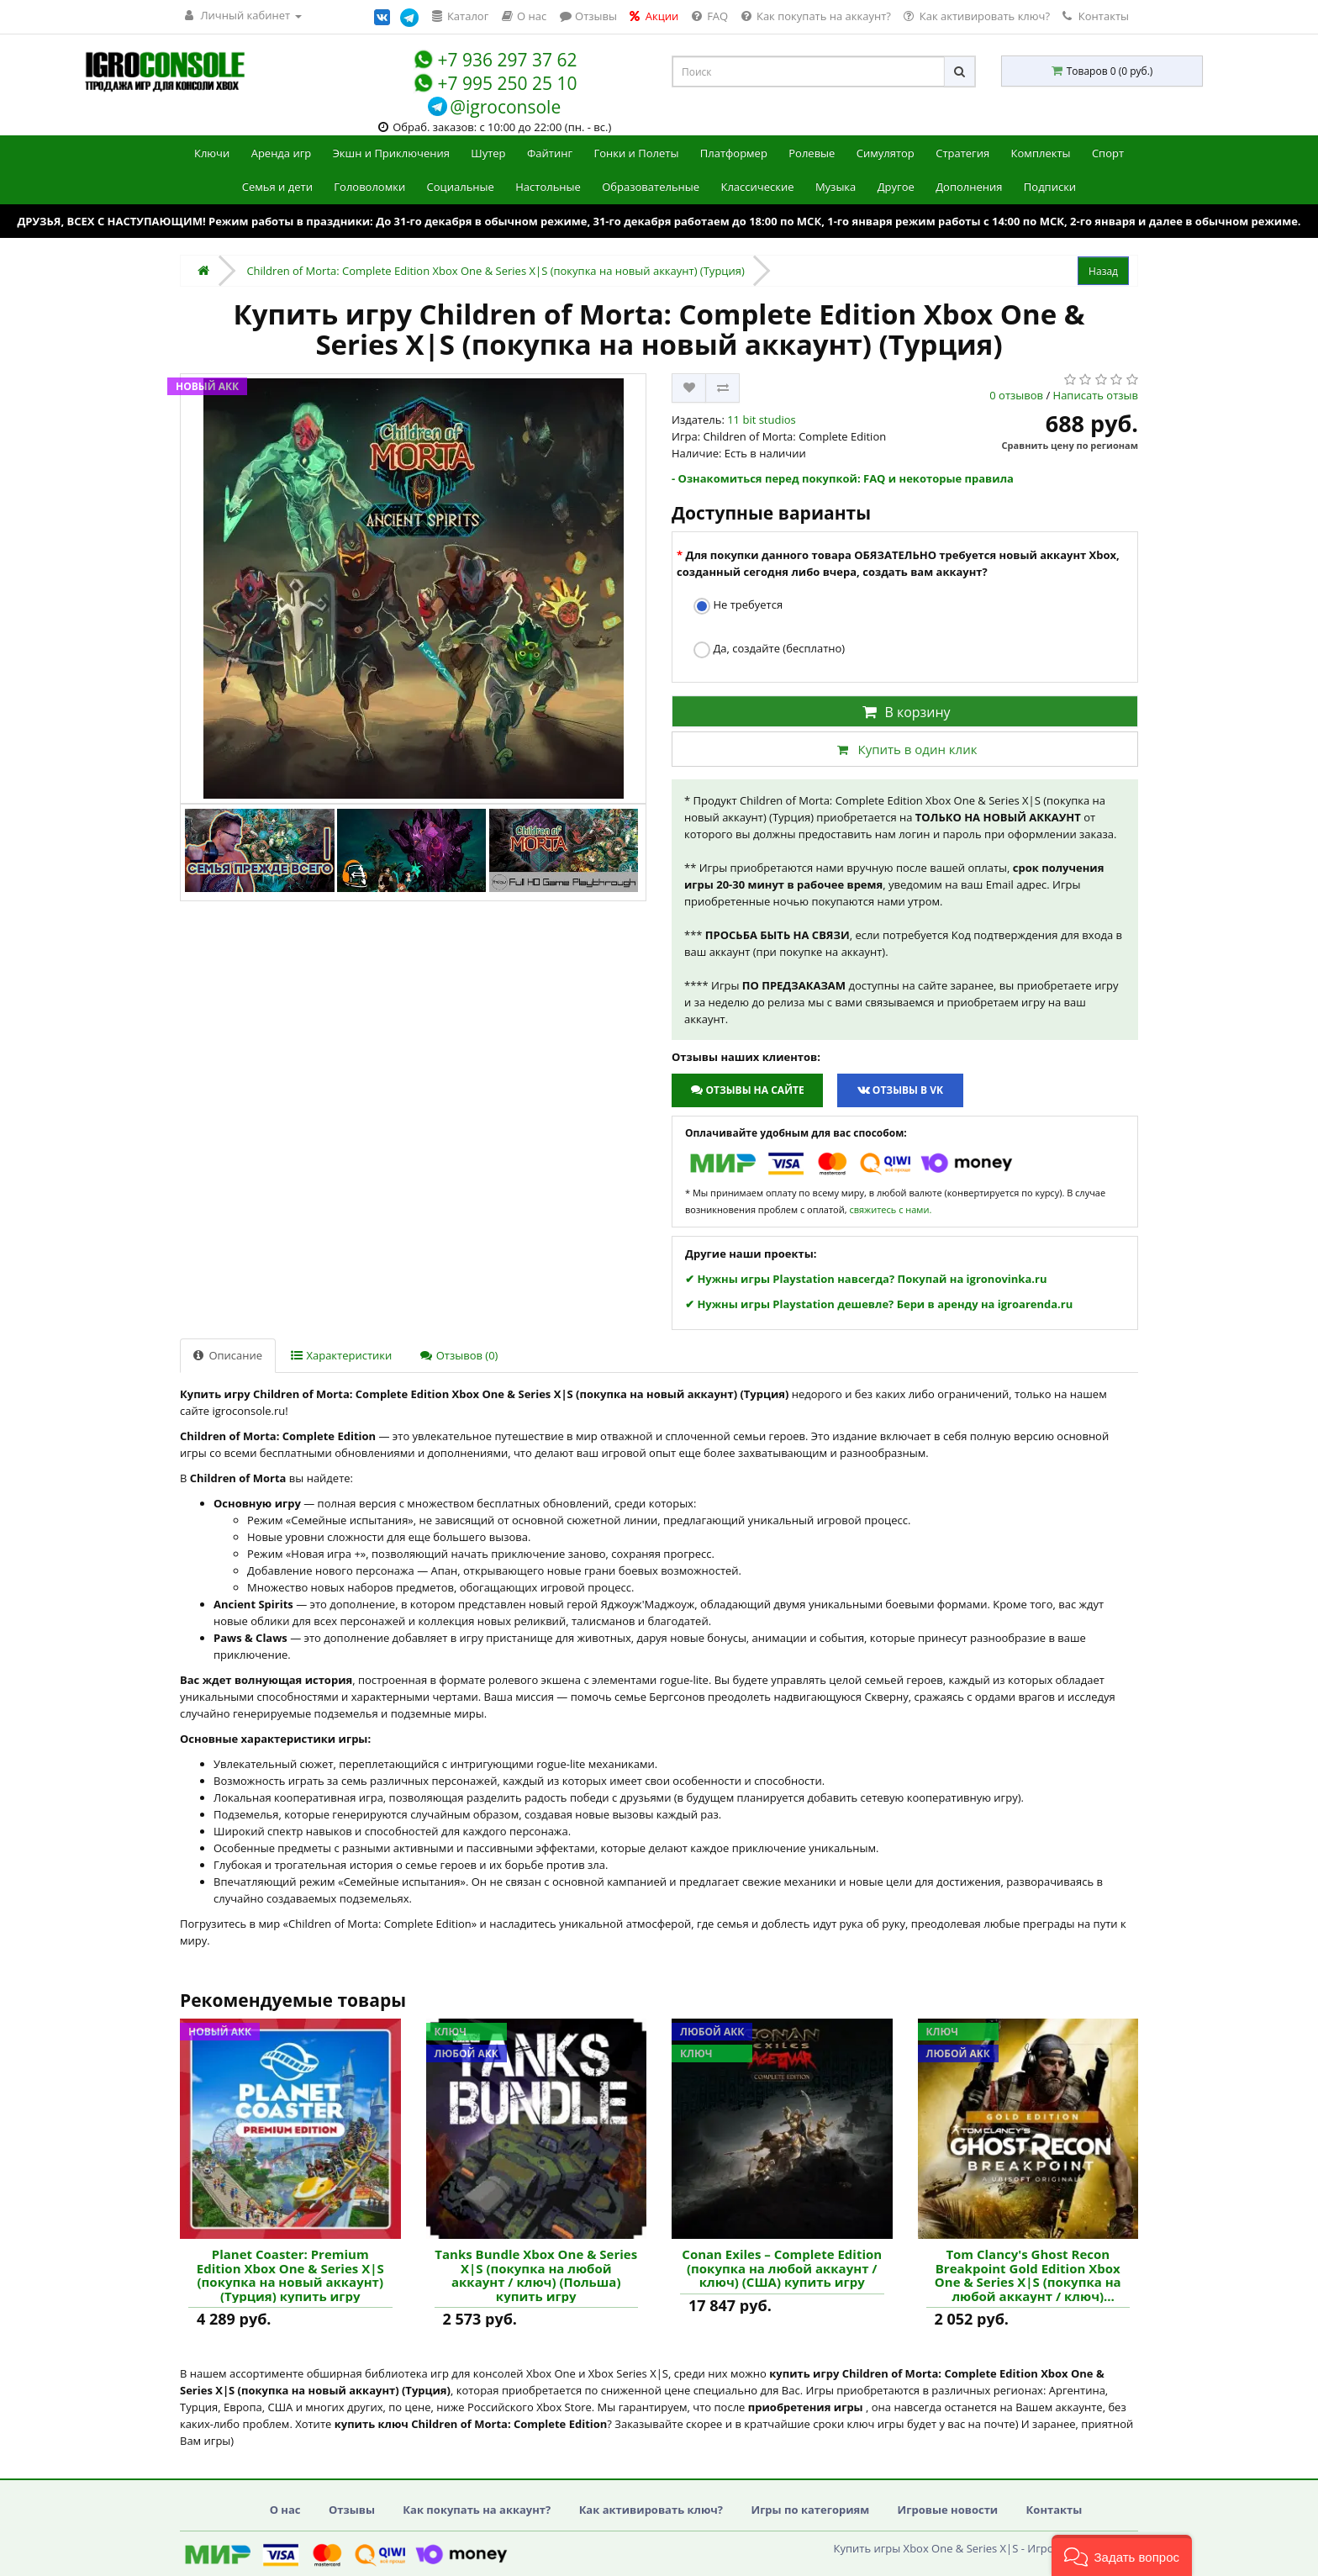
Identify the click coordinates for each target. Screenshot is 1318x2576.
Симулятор (886, 153)
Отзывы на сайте (747, 1090)
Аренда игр (281, 153)
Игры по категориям (810, 2509)
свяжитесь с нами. (890, 1209)
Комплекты (1041, 153)
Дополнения (969, 186)
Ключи (211, 153)
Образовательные (650, 186)
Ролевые (811, 153)
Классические (756, 186)
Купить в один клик (904, 749)
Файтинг (549, 153)
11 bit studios (761, 419)
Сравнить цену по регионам (1070, 445)
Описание (227, 1355)
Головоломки (369, 186)
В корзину (904, 712)
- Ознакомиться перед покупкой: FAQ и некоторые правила (843, 478)
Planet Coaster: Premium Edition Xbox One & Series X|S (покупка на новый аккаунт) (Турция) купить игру (290, 2275)
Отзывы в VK (900, 1090)
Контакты (1095, 16)
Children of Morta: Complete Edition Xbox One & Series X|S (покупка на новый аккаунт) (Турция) (495, 270)
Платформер (733, 153)
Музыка (835, 186)
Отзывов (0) (459, 1355)
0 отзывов (1016, 395)
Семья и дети (277, 186)
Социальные (460, 186)
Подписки (1050, 186)
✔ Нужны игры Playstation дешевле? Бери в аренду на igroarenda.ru (879, 1304)
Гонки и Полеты (635, 153)
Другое (896, 186)
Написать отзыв (1095, 395)
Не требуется (738, 606)
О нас (285, 2509)
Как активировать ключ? (651, 2509)
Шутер (488, 153)
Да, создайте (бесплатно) (769, 649)
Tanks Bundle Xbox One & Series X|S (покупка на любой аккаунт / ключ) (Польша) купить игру (536, 2275)
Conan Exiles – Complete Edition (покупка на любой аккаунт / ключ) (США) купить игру (782, 2268)
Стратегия (962, 153)
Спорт (1108, 153)
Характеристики (341, 1355)
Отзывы (352, 2509)
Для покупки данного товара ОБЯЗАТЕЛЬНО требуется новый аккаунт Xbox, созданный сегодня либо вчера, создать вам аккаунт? (898, 563)
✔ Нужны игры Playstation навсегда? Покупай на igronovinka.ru (865, 1278)
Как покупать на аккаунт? (477, 2509)
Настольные (548, 186)
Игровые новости (948, 2509)
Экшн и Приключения (391, 153)
